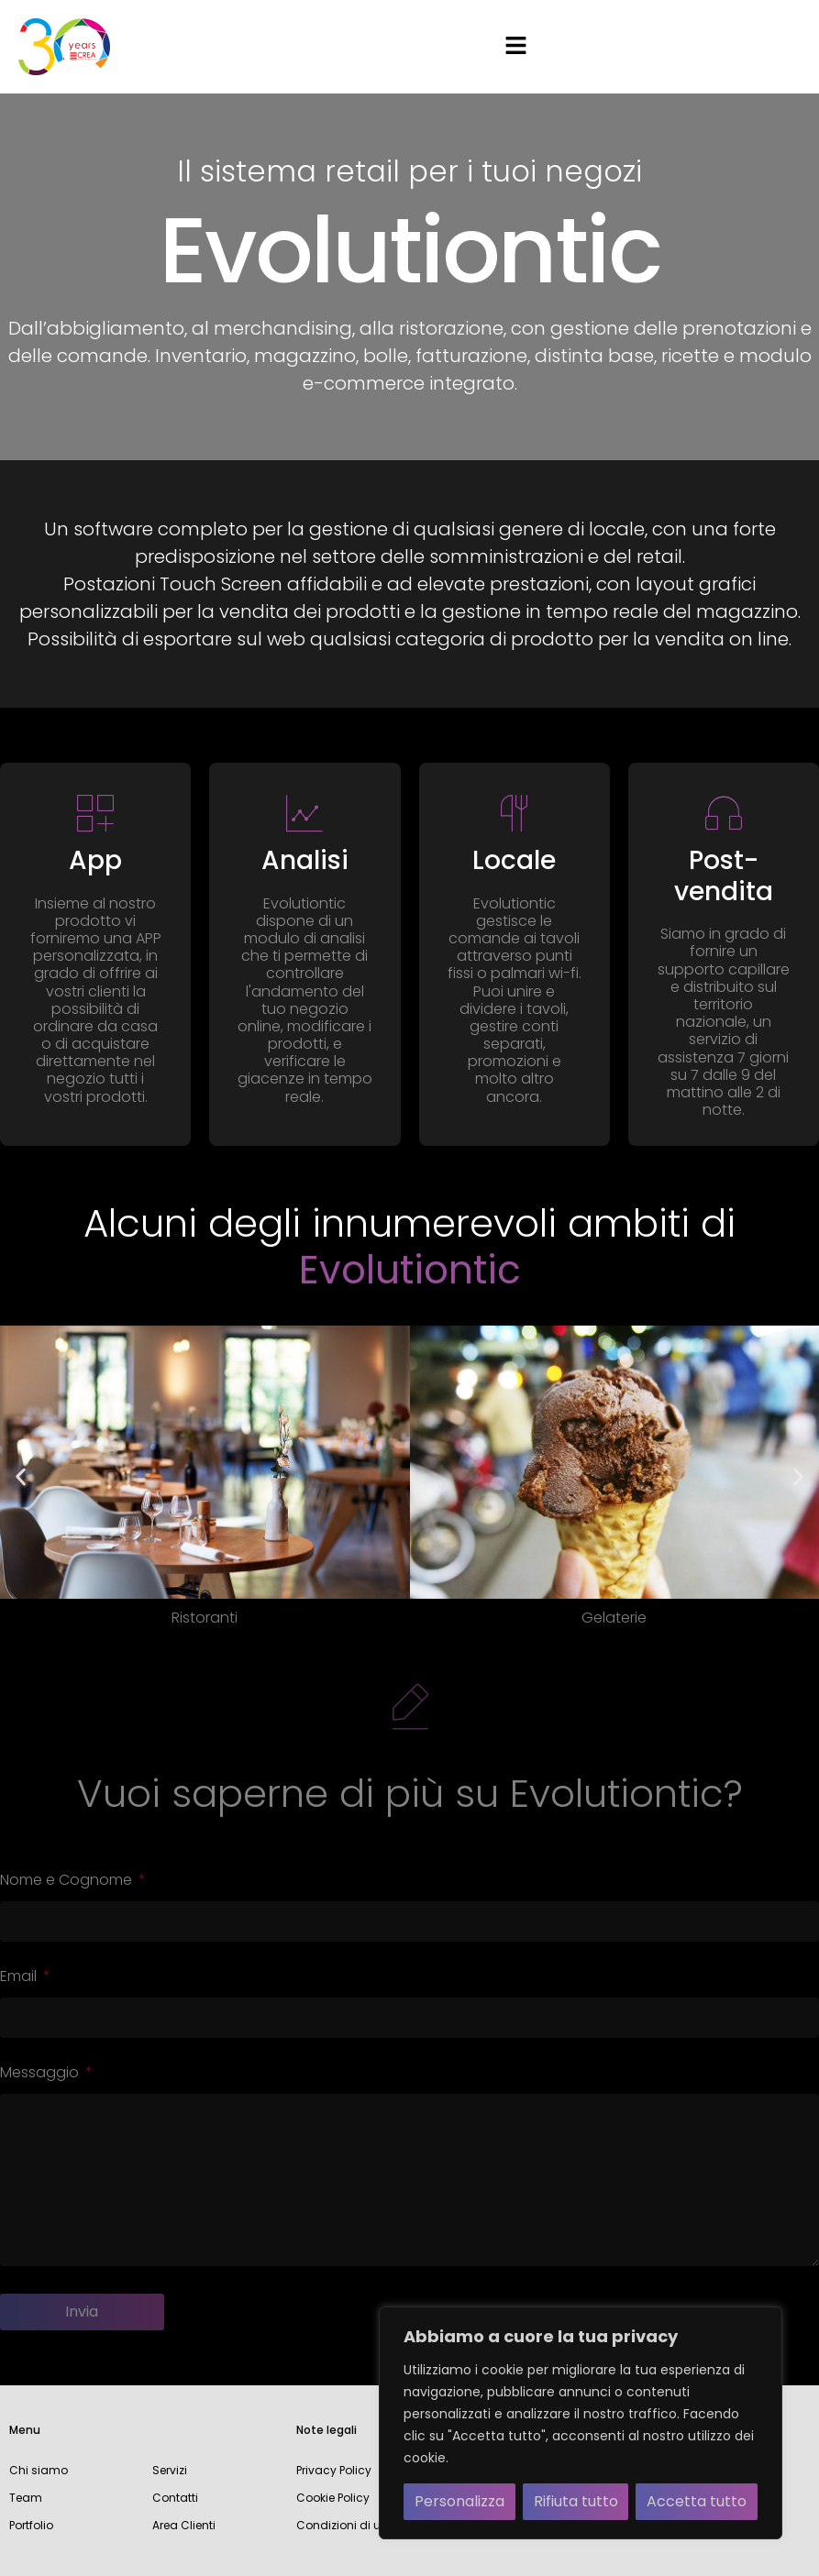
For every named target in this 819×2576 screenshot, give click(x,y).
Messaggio (41, 2074)
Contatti (175, 2497)
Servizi (169, 2470)
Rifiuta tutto (576, 2501)
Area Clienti (184, 2525)
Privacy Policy (333, 2470)
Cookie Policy (333, 2497)
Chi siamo (38, 2470)
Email (20, 1978)
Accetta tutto (697, 2501)
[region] (580, 2422)
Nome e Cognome (68, 1881)
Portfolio (31, 2525)
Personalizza (459, 2501)
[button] (515, 47)
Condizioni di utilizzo (353, 2525)
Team (25, 2497)
